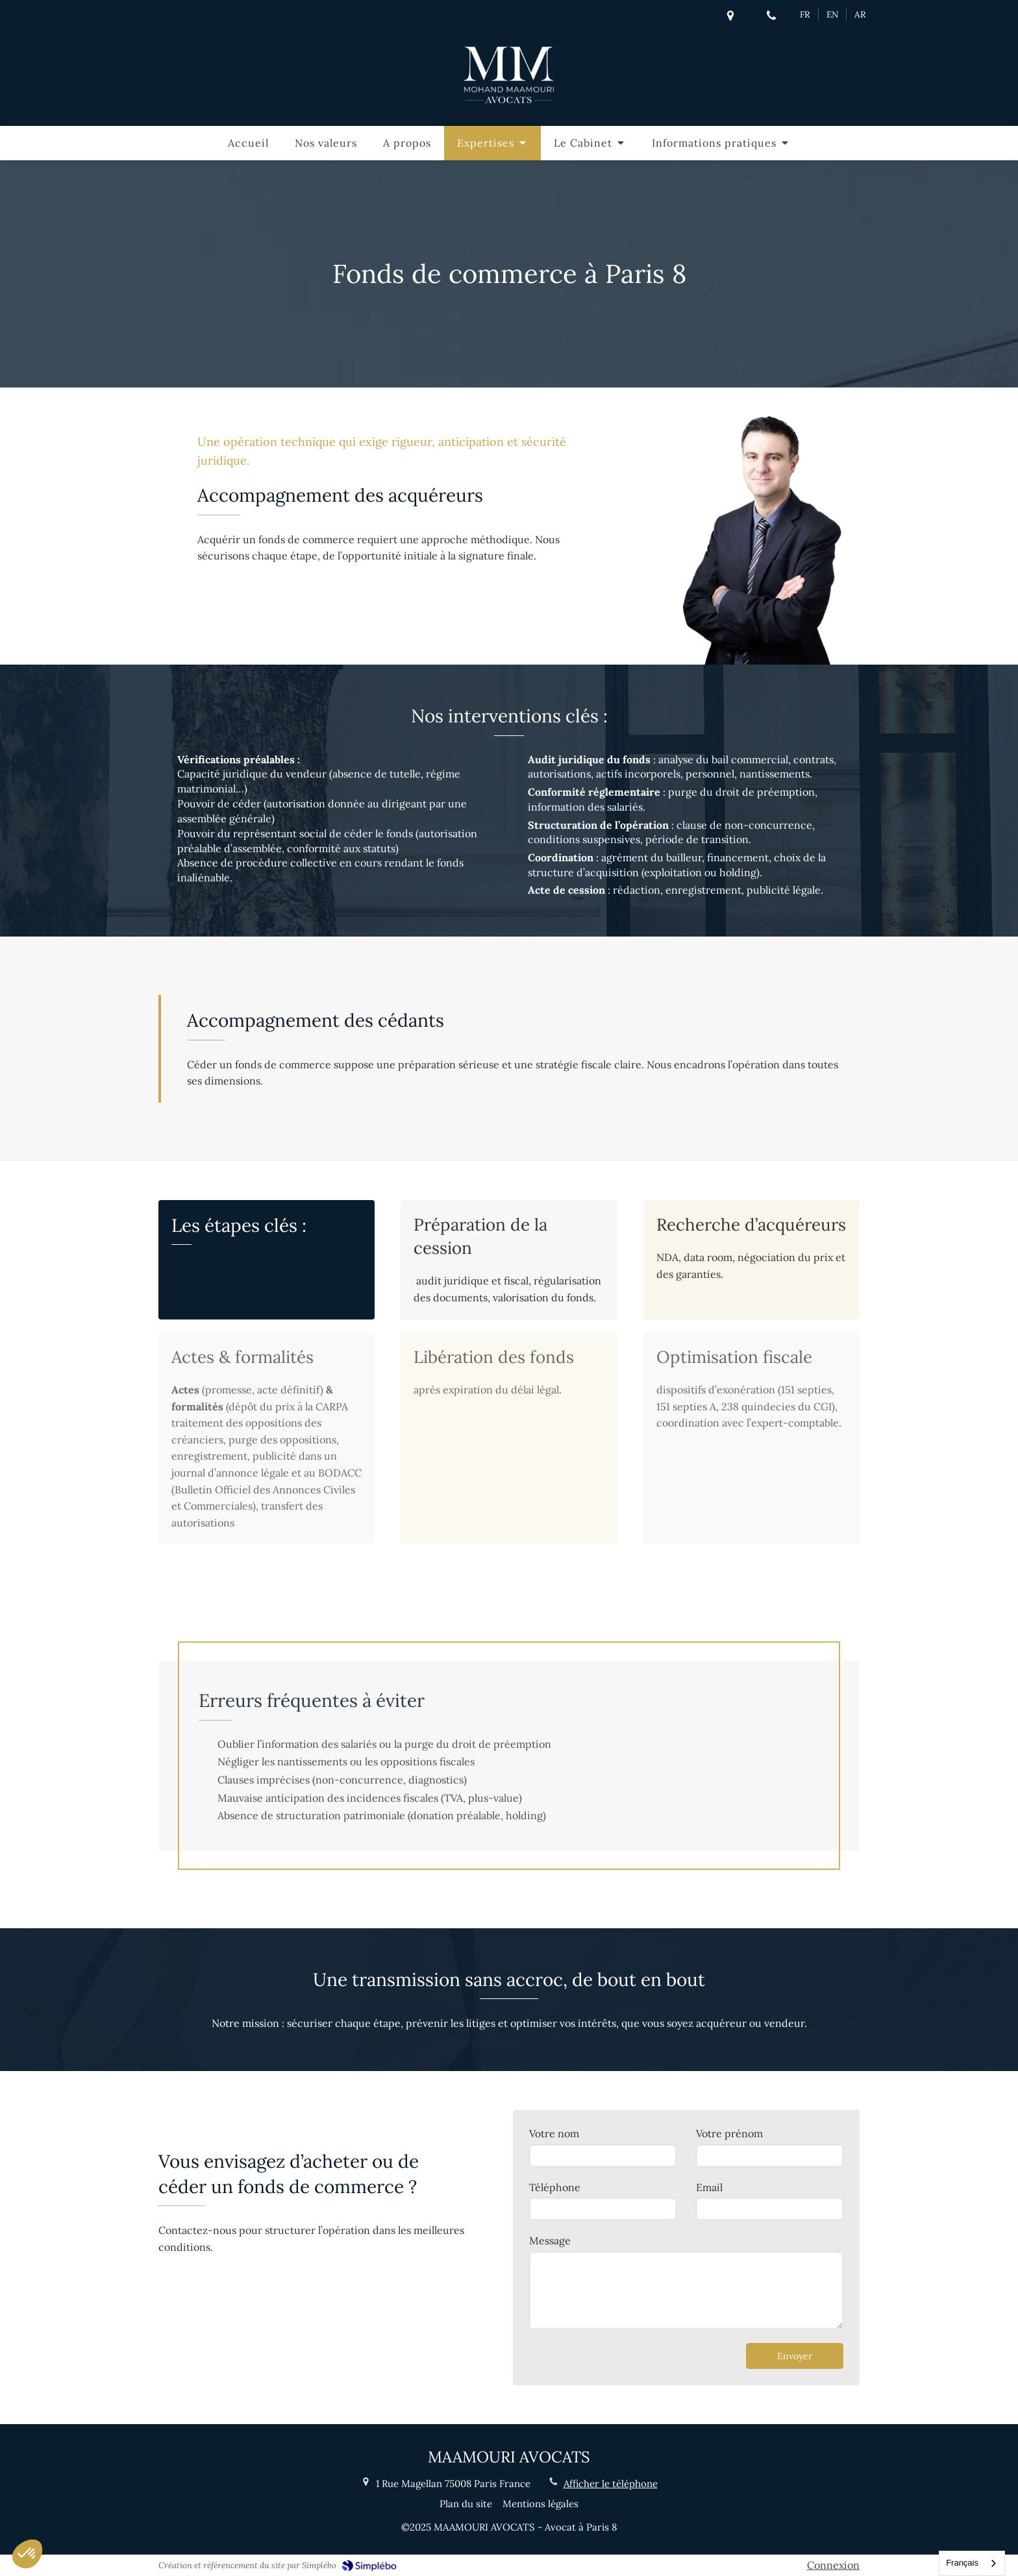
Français (962, 2563)
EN (832, 14)
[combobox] (972, 2563)
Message (550, 2240)
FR (805, 14)
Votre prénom (729, 2133)
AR (860, 14)
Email (709, 2187)
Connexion (833, 2564)
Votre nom (554, 2133)
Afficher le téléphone (611, 2483)
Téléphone (554, 2187)
